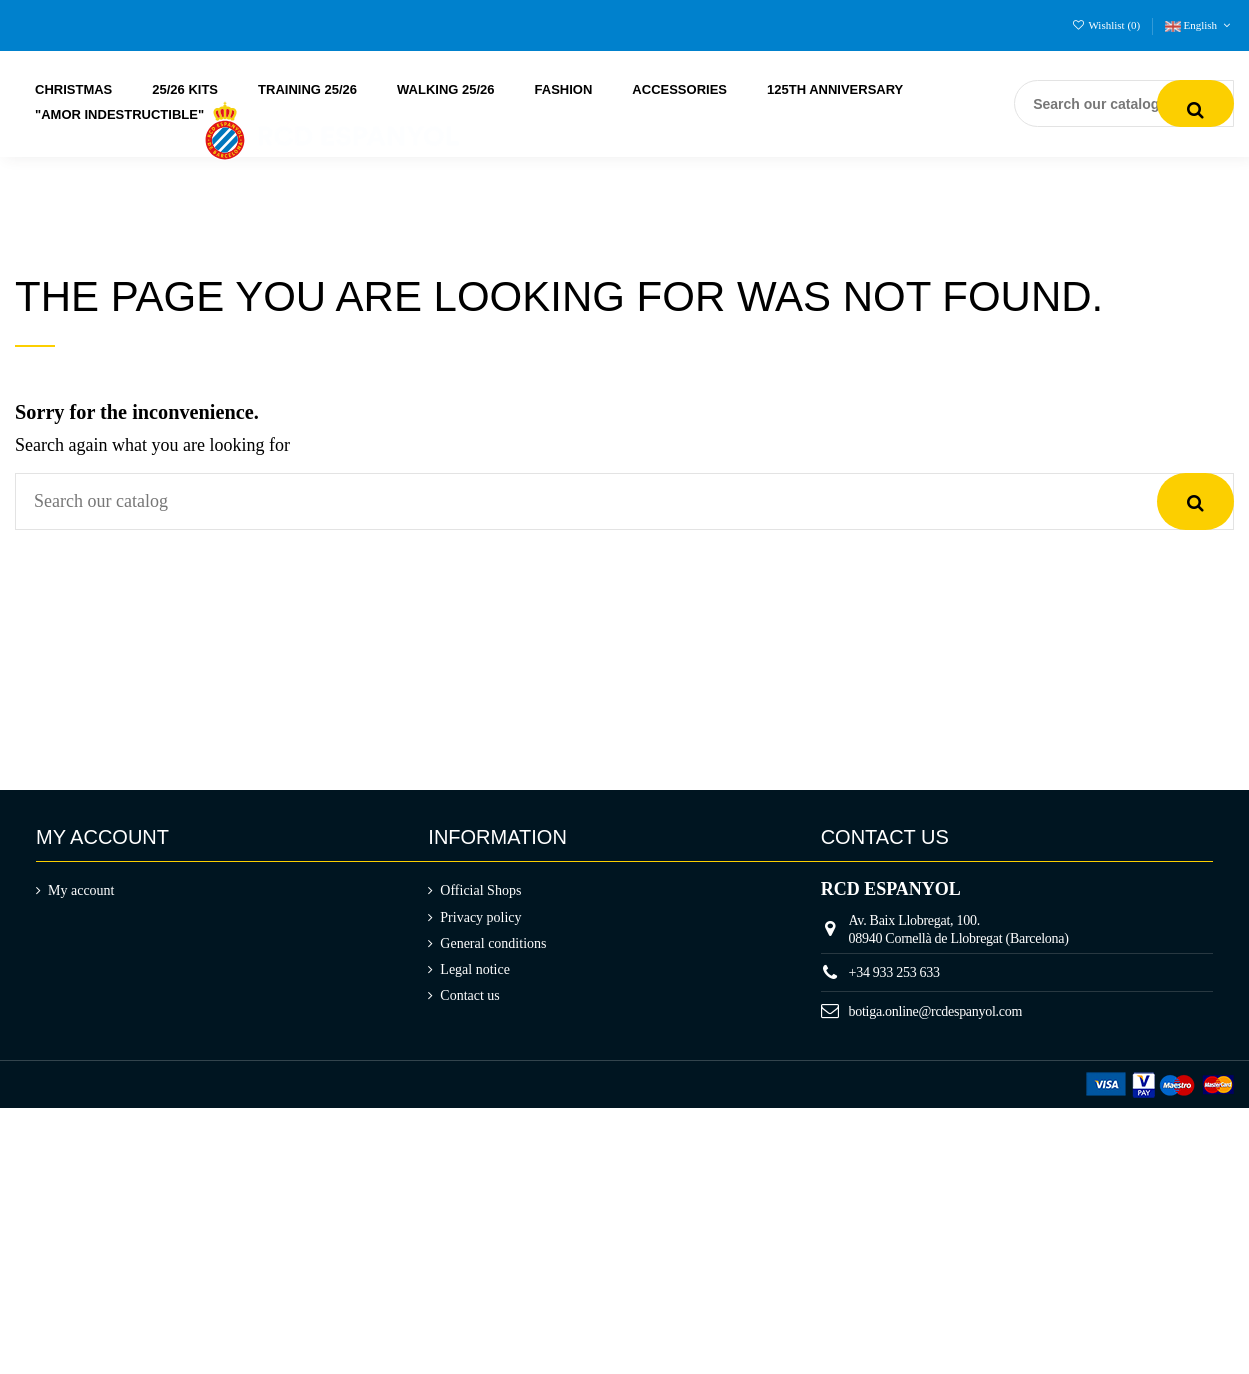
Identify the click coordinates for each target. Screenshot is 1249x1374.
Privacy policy (480, 917)
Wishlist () (1107, 25)
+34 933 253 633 (894, 972)
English (1199, 25)
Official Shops (480, 890)
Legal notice (475, 969)
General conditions (493, 943)
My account (81, 890)
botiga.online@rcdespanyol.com (936, 1011)
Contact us (470, 995)
